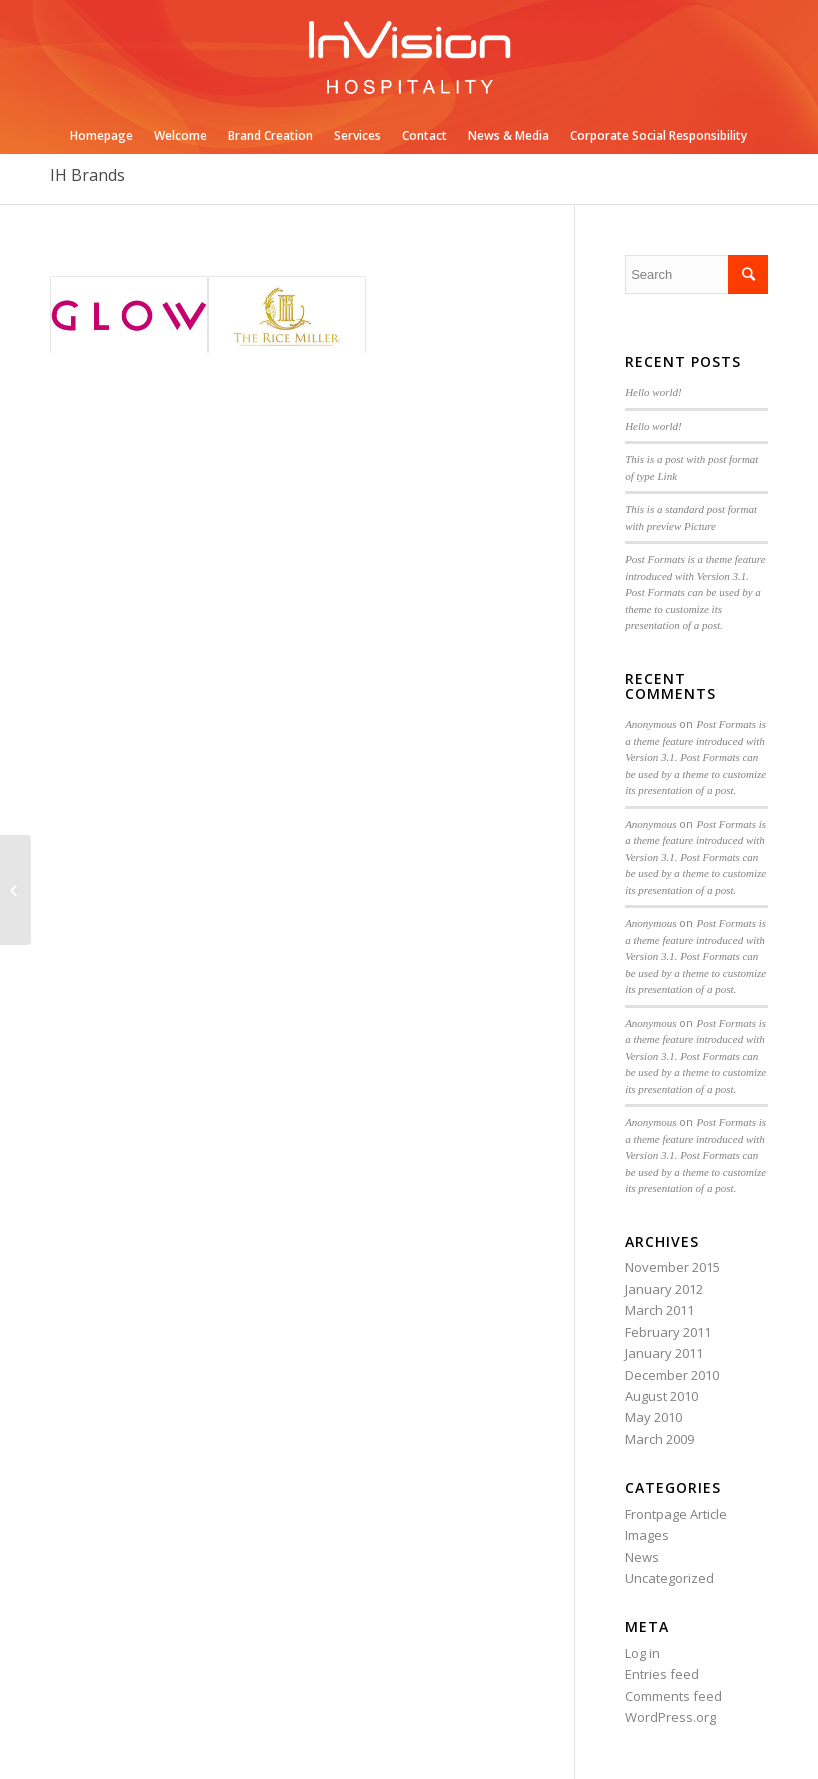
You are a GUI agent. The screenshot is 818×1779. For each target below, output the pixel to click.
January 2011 (664, 1353)
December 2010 (672, 1375)
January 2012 (664, 1289)
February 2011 (668, 1332)
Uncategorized (669, 1578)
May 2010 (653, 1417)
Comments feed (673, 1696)
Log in (642, 1653)
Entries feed (662, 1674)
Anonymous (650, 724)
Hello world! (653, 392)
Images (647, 1535)
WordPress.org (670, 1717)
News (642, 1557)
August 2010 (661, 1396)
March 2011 (659, 1310)
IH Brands (87, 175)
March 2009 (659, 1439)
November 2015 (672, 1267)
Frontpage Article (676, 1514)
